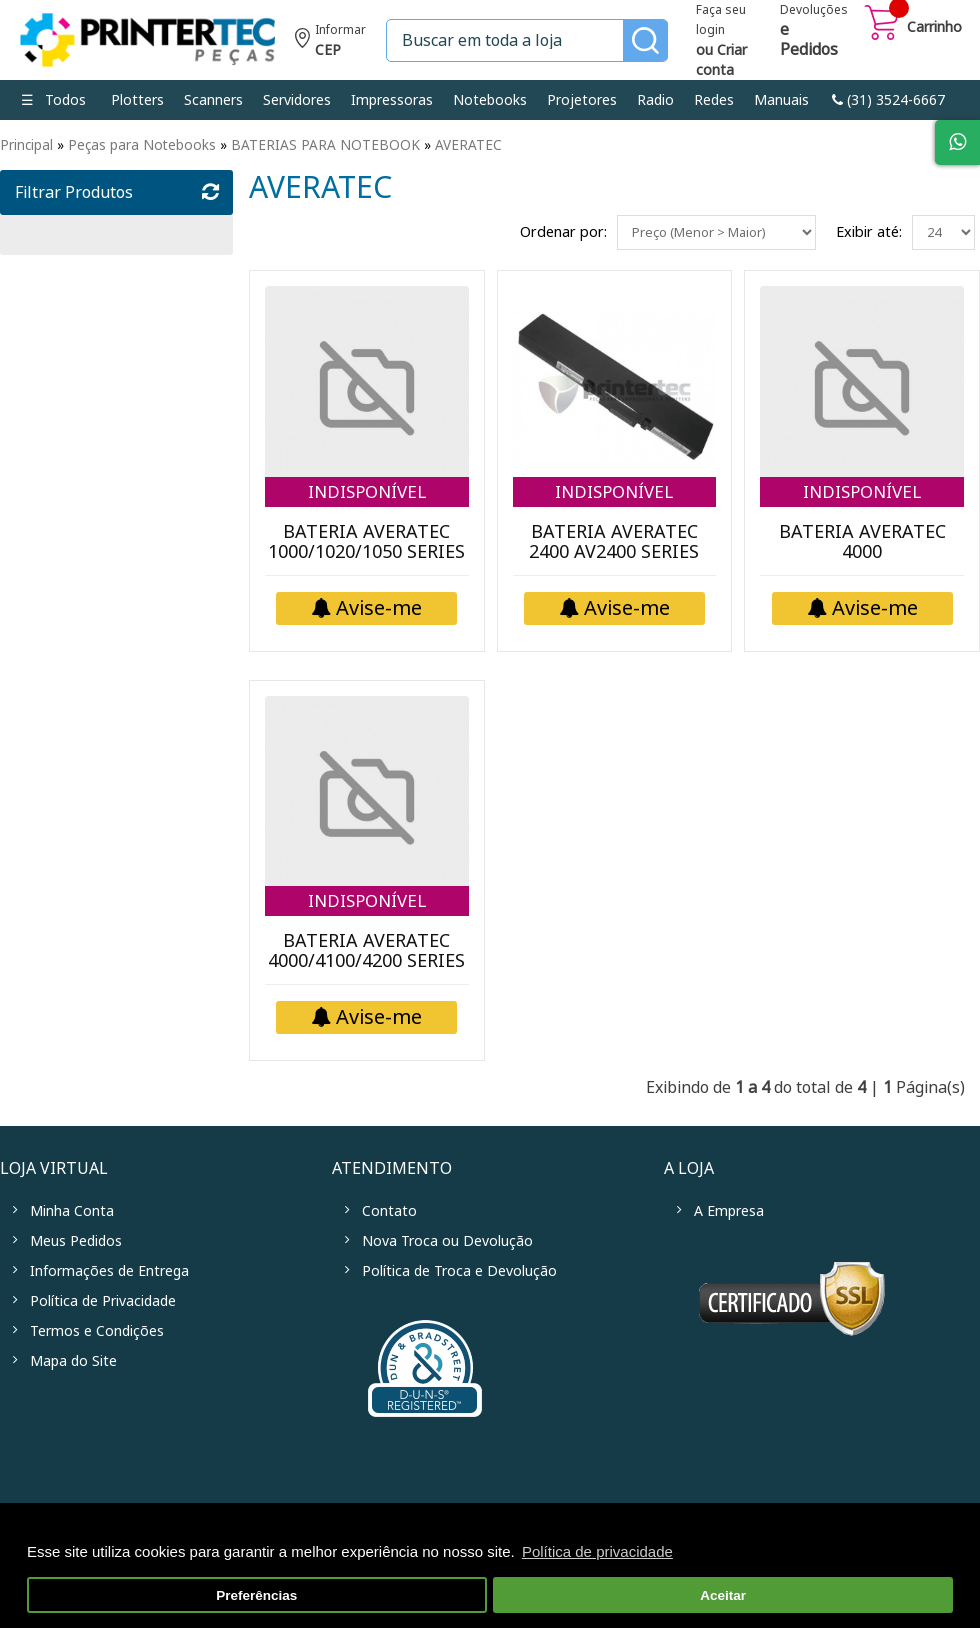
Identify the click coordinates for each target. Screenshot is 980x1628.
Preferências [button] (256, 1595)
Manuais (781, 100)
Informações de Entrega (109, 1271)
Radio (655, 100)
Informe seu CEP (330, 42)
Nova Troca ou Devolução (447, 1241)
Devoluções (814, 32)
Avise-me (366, 608)
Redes (714, 100)
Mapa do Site (73, 1361)
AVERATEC (468, 145)
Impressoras (392, 100)
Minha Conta (72, 1211)
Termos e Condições (97, 1331)
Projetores (582, 100)
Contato (389, 1211)
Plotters (137, 100)
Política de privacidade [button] (597, 1551)
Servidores (297, 100)
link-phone (888, 100)
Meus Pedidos (76, 1241)
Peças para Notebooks (142, 145)
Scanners (213, 100)
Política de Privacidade (103, 1301)
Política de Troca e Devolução (459, 1271)
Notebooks (490, 100)
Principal (26, 145)
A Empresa (729, 1211)
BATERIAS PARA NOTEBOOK (325, 145)
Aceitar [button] (723, 1595)
